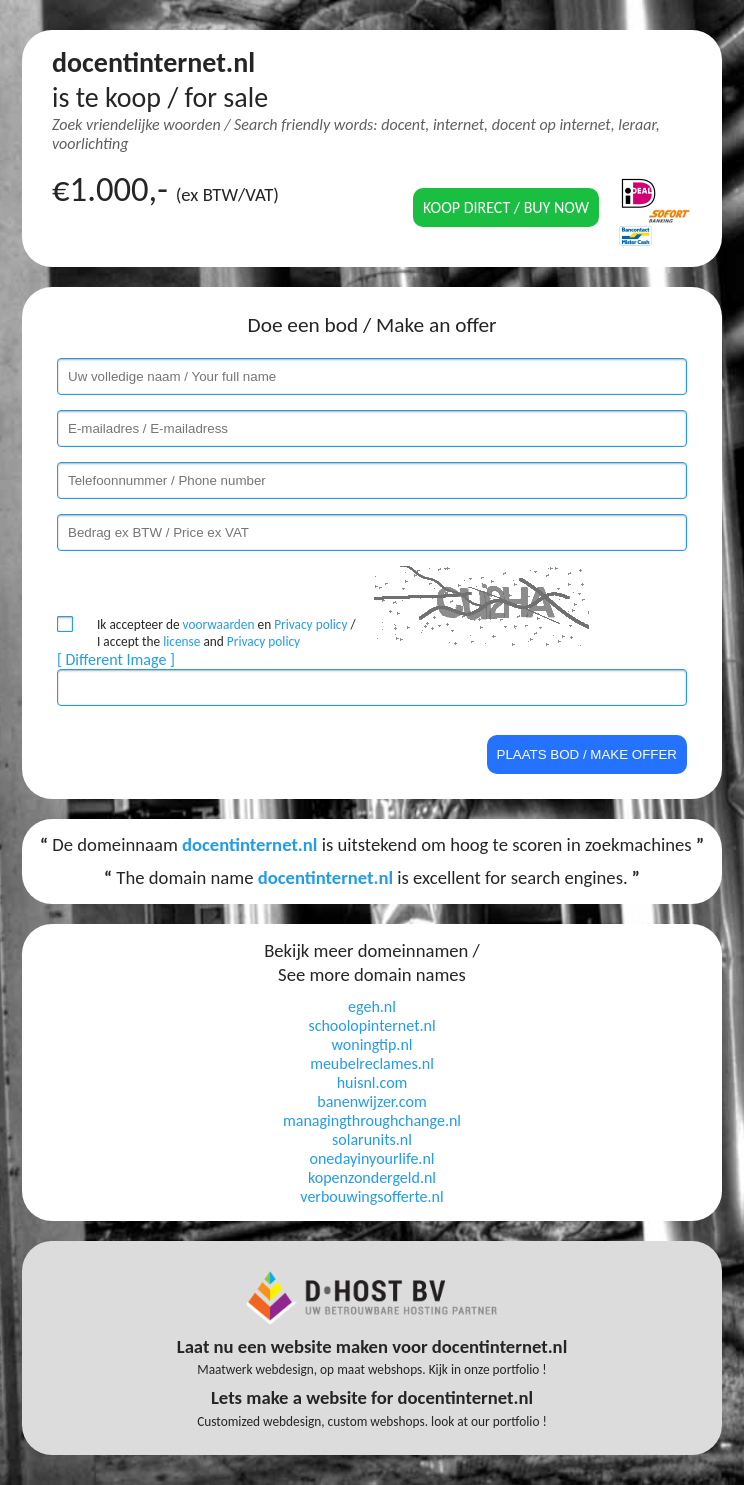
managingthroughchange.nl (372, 1120)
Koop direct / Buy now (506, 207)
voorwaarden (219, 624)
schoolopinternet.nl (371, 1025)
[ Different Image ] (116, 659)
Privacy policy (310, 624)
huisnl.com (372, 1082)
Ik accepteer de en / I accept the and (226, 633)
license (181, 641)
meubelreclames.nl (372, 1063)
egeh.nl (372, 1006)
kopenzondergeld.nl (372, 1177)
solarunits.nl (372, 1139)
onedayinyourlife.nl (372, 1158)
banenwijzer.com (371, 1101)
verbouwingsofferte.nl (371, 1196)
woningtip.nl (372, 1044)
